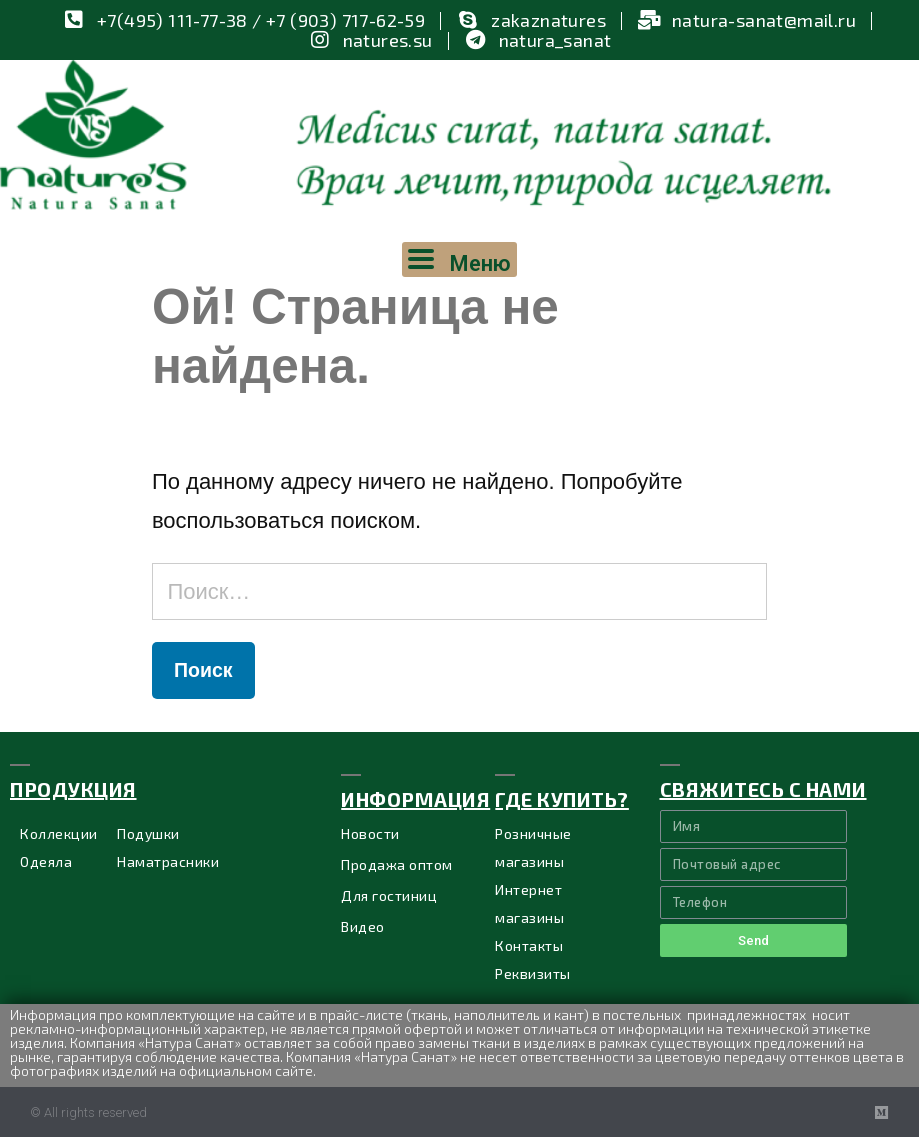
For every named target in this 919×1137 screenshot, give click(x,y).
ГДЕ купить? (562, 799)
